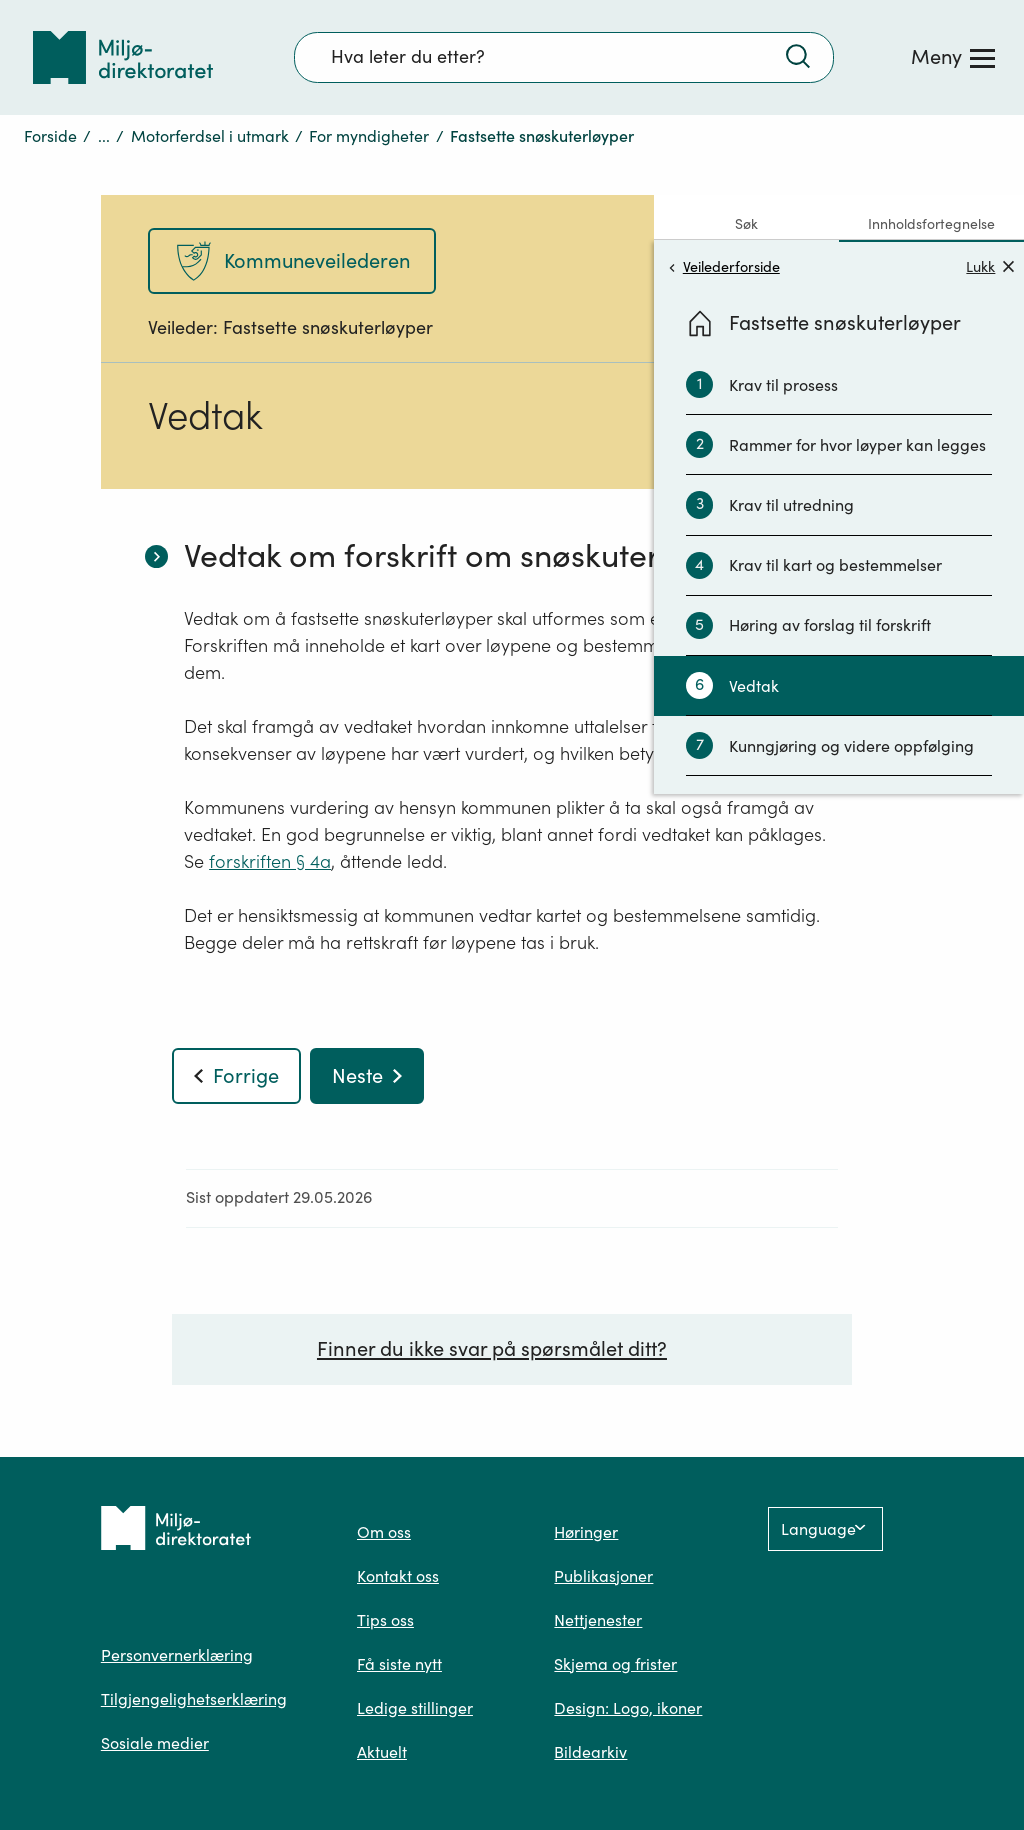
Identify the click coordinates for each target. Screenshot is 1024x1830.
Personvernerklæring (177, 1655)
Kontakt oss (398, 1576)
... (104, 136)
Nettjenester (598, 1620)
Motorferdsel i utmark (210, 136)
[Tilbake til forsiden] (123, 57)
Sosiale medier (155, 1743)
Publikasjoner (603, 1576)
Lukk (990, 266)
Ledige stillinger (415, 1708)
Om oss (384, 1532)
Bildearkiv (590, 1752)
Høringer (586, 1532)
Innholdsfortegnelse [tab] (931, 224)
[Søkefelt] (564, 57)
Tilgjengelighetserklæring (194, 1699)
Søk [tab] (746, 224)
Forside (50, 136)
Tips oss (385, 1620)
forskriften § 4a (270, 861)
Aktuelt (382, 1752)
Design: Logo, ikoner (628, 1708)
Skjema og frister (615, 1664)
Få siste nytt (399, 1664)
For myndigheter (369, 136)
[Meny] (953, 57)
